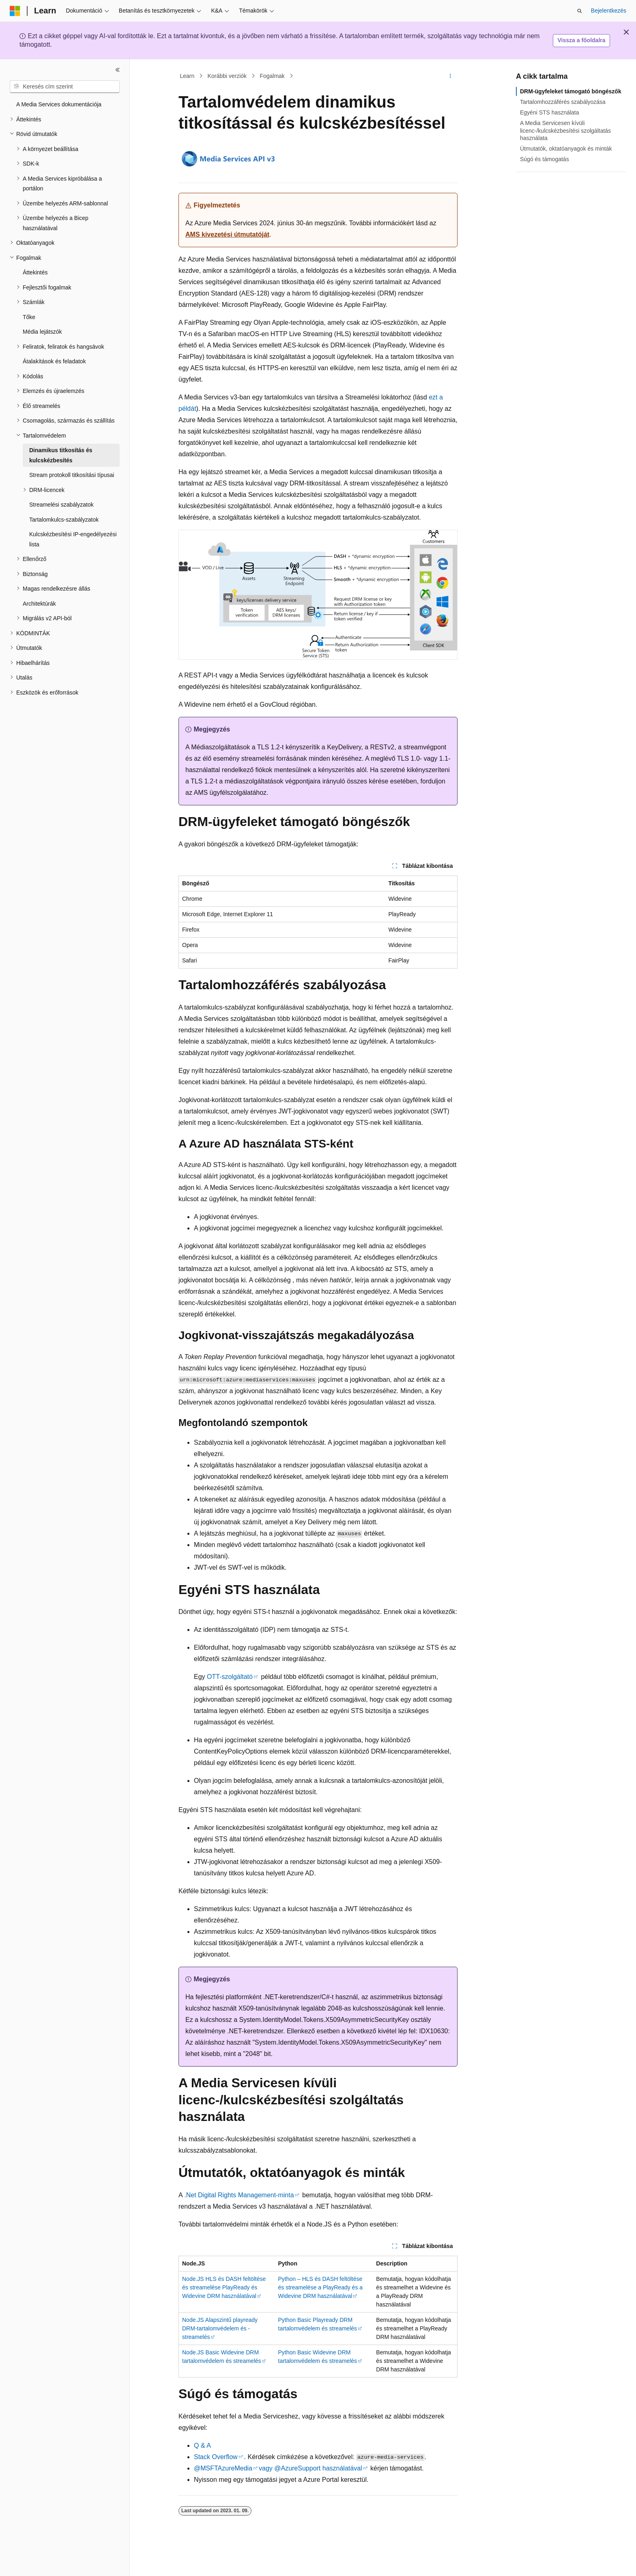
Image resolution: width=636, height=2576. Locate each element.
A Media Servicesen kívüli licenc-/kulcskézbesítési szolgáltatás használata (565, 130)
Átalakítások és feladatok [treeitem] (54, 361)
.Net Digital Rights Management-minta (239, 2195)
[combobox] (65, 86)
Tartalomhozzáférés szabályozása (563, 102)
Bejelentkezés (608, 10)
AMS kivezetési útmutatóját (227, 234)
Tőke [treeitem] (29, 317)
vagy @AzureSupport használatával (310, 2468)
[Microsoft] (15, 11)
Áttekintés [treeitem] (35, 272)
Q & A (202, 2445)
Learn (187, 76)
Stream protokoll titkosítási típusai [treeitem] (71, 475)
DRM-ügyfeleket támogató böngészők (570, 91)
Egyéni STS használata (549, 112)
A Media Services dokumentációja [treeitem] (58, 104)
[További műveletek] (450, 75)
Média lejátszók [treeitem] (42, 331)
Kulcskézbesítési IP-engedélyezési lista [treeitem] (73, 539)
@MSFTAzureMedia (223, 2468)
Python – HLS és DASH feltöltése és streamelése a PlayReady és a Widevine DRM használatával (320, 2287)
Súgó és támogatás (544, 159)
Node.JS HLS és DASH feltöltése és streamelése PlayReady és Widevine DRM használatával (224, 2287)
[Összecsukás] (117, 70)
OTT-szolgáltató (230, 1676)
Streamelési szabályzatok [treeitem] (61, 504)
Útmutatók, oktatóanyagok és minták (566, 148)
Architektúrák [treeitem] (39, 603)
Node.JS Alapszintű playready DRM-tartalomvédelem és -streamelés (220, 2328)
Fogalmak (272, 76)
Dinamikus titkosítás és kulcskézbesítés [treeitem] (60, 455)
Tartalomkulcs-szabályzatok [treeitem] (64, 519)
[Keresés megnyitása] (580, 11)
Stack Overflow (216, 2456)
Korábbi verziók (227, 76)
